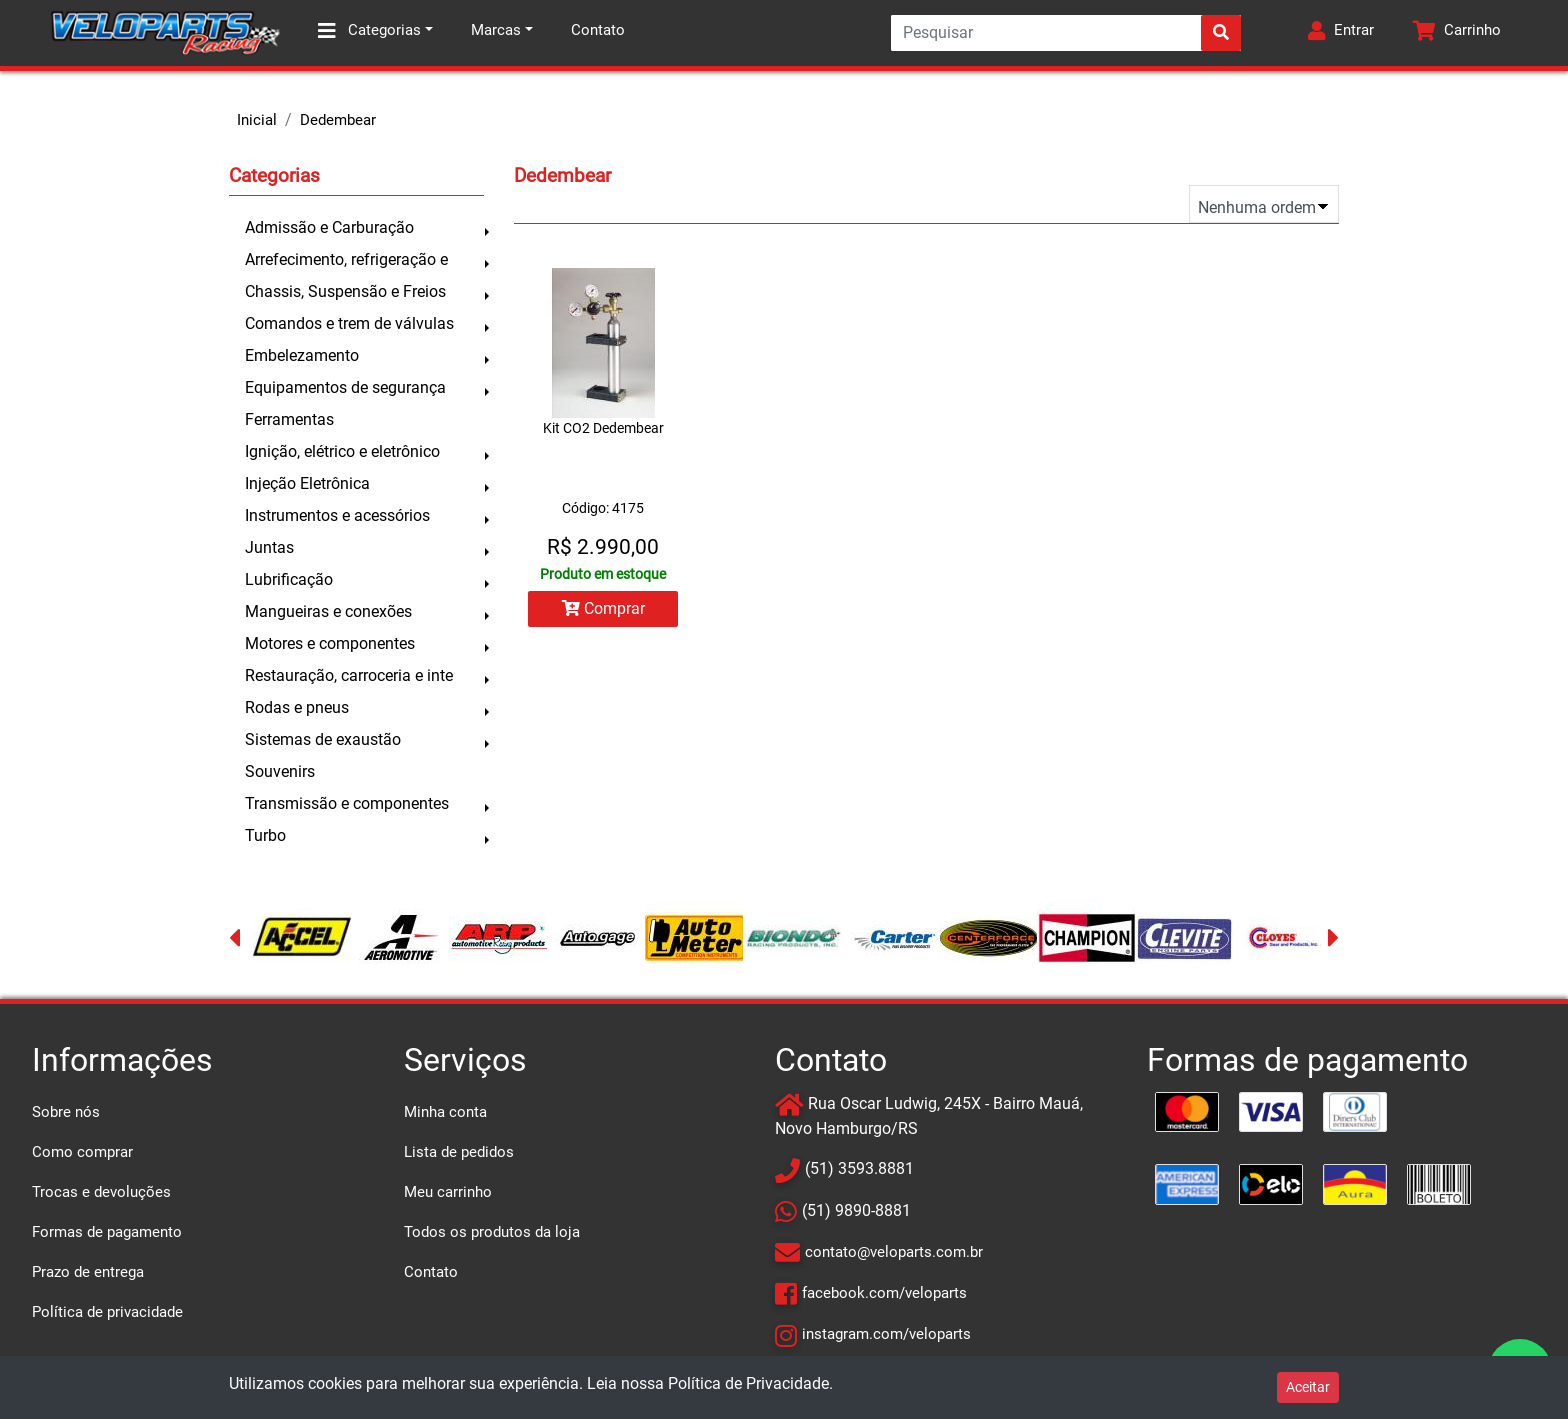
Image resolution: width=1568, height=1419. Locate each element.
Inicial (257, 120)
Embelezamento (302, 355)
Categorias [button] (369, 31)
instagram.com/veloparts (886, 1334)
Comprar (603, 608)
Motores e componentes (330, 643)
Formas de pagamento (107, 1232)
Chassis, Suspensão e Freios (345, 291)
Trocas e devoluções (101, 1192)
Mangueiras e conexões (328, 611)
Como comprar (82, 1152)
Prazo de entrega (88, 1272)
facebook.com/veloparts (884, 1293)
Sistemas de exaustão (323, 739)
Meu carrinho (448, 1192)
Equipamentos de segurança (345, 387)
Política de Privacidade (748, 1383)
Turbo (265, 835)
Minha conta (445, 1112)
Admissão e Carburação (329, 227)
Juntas (269, 547)
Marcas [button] (496, 30)
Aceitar (1308, 1387)
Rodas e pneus (297, 707)
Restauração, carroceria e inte (349, 675)
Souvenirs (280, 771)
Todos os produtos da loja (492, 1232)
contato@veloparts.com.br (894, 1252)
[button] (1341, 33)
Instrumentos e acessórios (337, 515)
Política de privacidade (107, 1312)
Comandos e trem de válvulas (349, 323)
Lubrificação (289, 579)
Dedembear (338, 120)
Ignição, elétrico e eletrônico (342, 451)
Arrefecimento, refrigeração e (346, 259)
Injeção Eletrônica (307, 483)
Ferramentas (289, 419)
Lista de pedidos (459, 1152)
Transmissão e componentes (347, 803)
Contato (598, 30)
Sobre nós (66, 1112)
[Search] (1066, 33)
